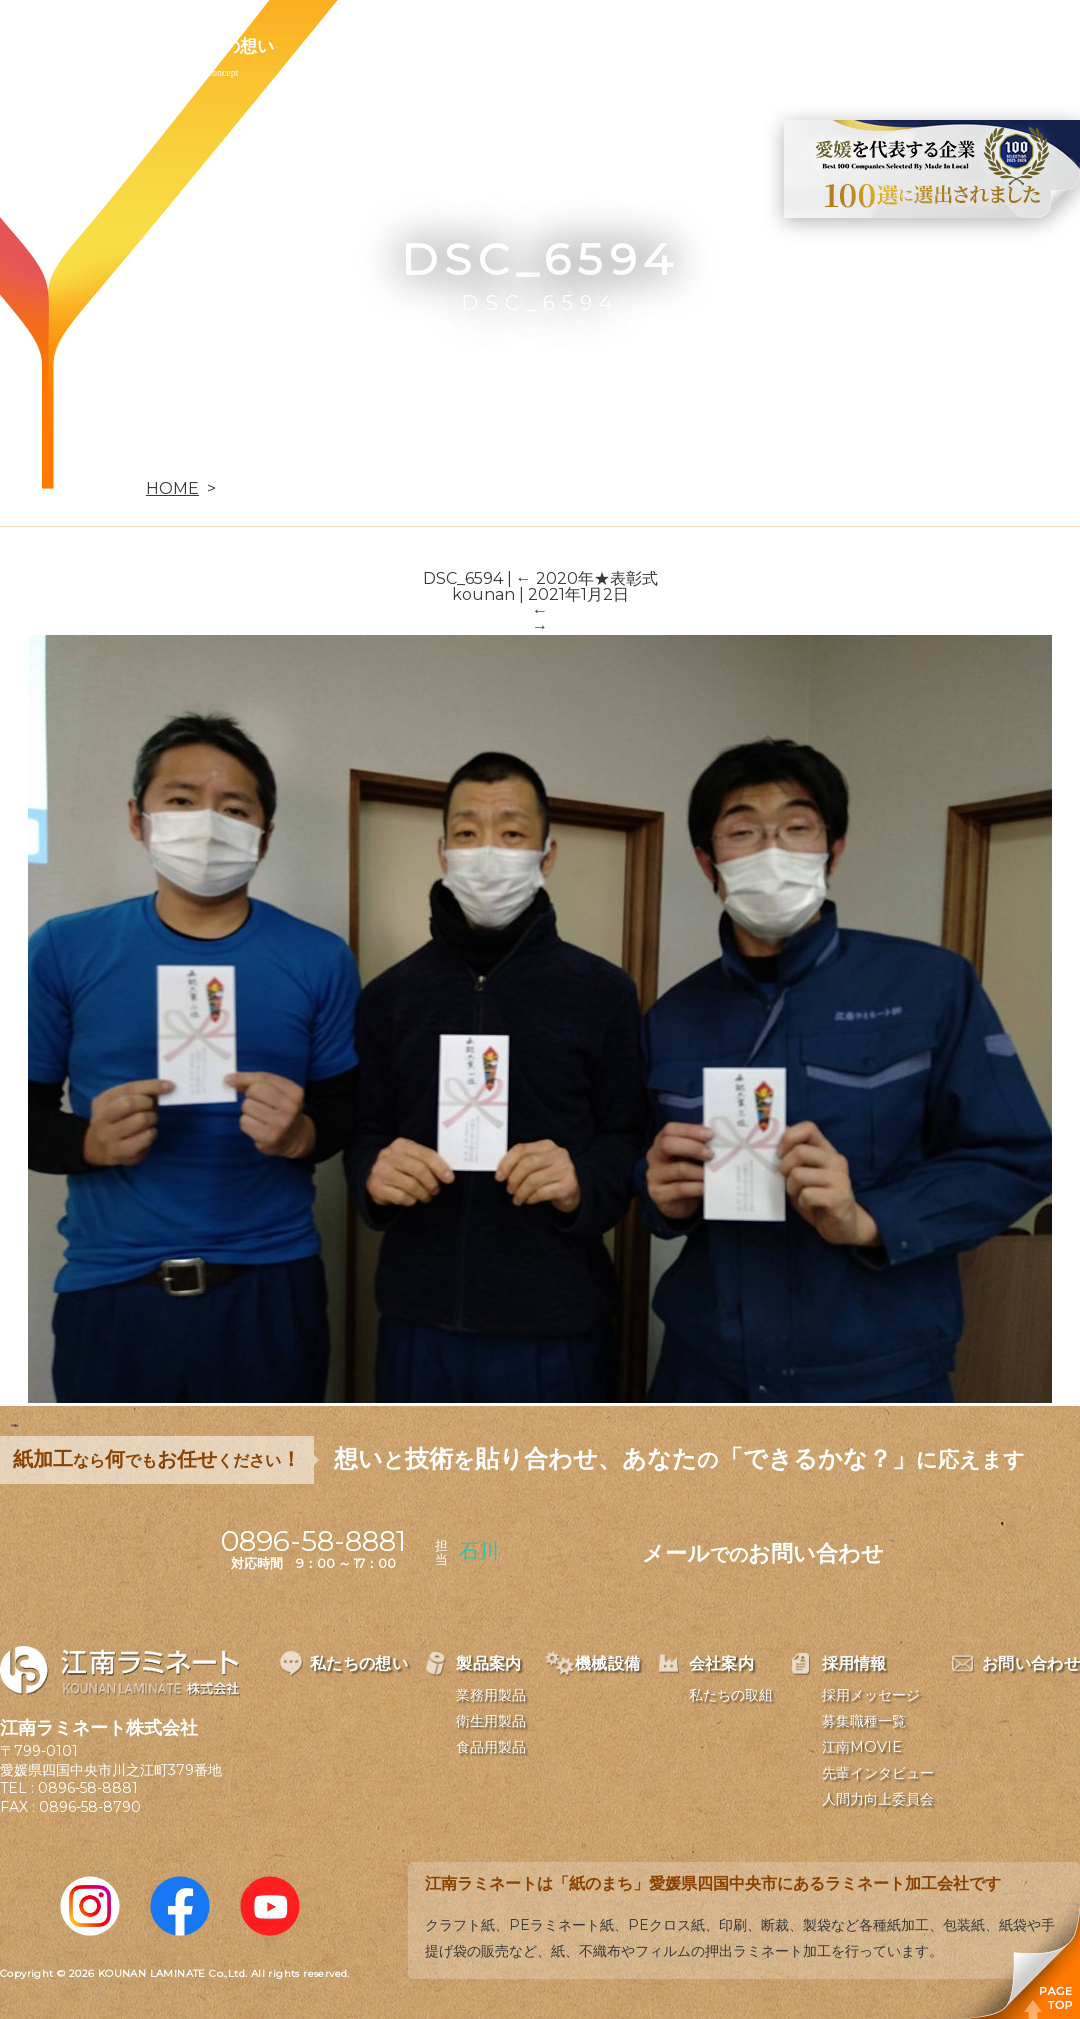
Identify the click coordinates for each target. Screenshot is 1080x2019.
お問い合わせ (837, 46)
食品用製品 (491, 1747)
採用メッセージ (871, 1695)
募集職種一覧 (864, 1721)
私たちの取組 (731, 1695)
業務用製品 (491, 1695)
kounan (483, 594)
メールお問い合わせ (763, 1553)
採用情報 (704, 46)
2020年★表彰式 (587, 578)
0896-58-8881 (88, 1788)
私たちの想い (223, 46)
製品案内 (356, 46)
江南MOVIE (862, 1747)
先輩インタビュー (878, 1773)
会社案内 (588, 46)
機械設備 (472, 46)
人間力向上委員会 (878, 1799)
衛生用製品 (491, 1721)
